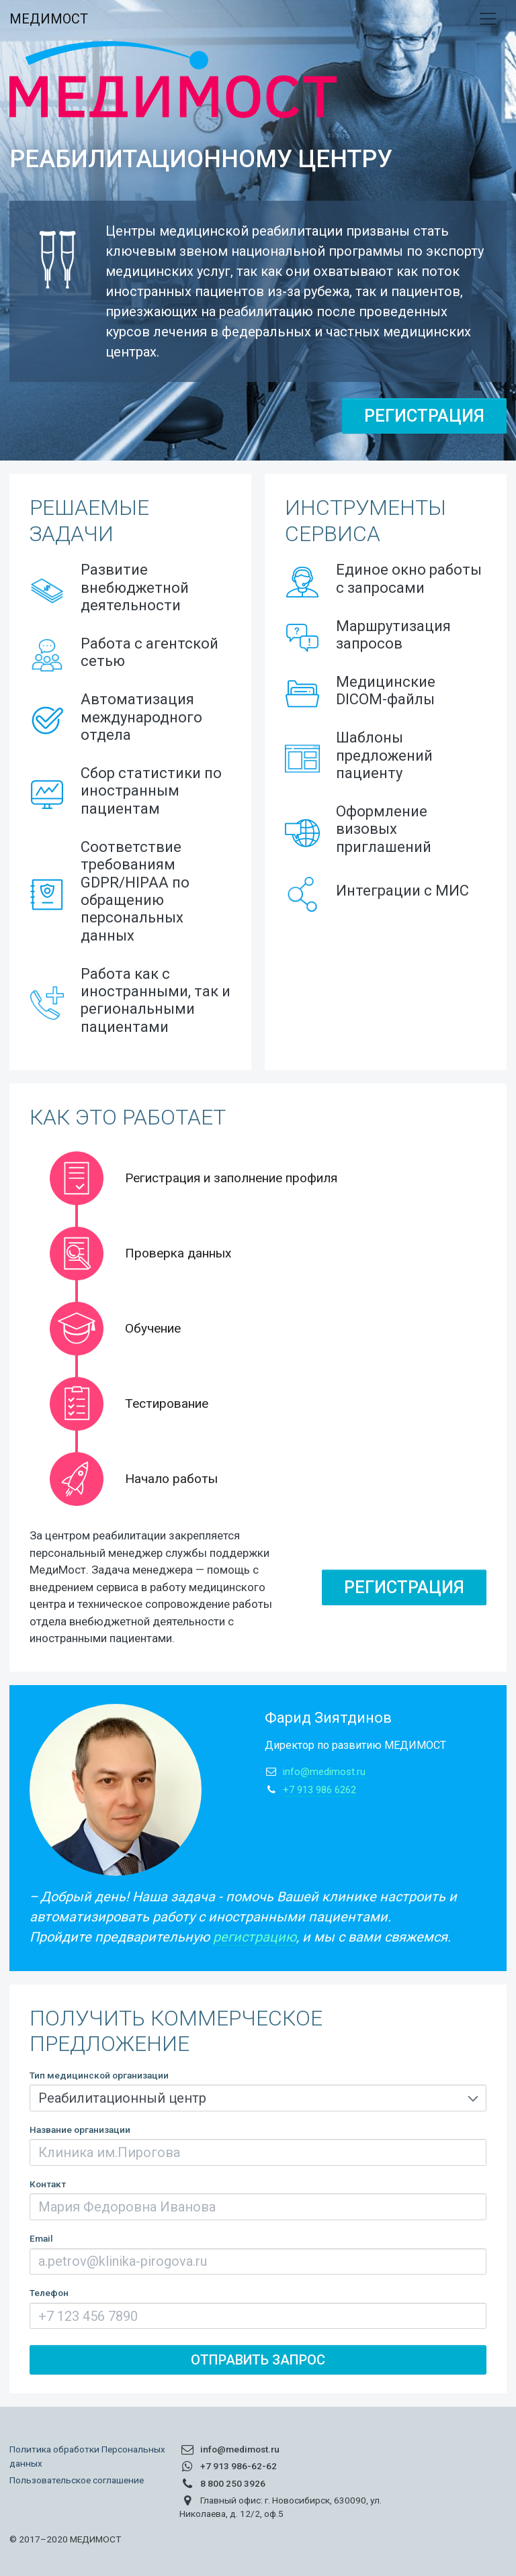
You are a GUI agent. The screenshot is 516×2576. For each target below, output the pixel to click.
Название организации (80, 2129)
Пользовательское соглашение (76, 2480)
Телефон (49, 2292)
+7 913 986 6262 (319, 1790)
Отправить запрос (258, 2360)
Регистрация (424, 416)
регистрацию (254, 1937)
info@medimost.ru (324, 1772)
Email (41, 2238)
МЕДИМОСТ (48, 19)
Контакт (48, 2184)
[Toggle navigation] (488, 18)
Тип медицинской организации (99, 2075)
